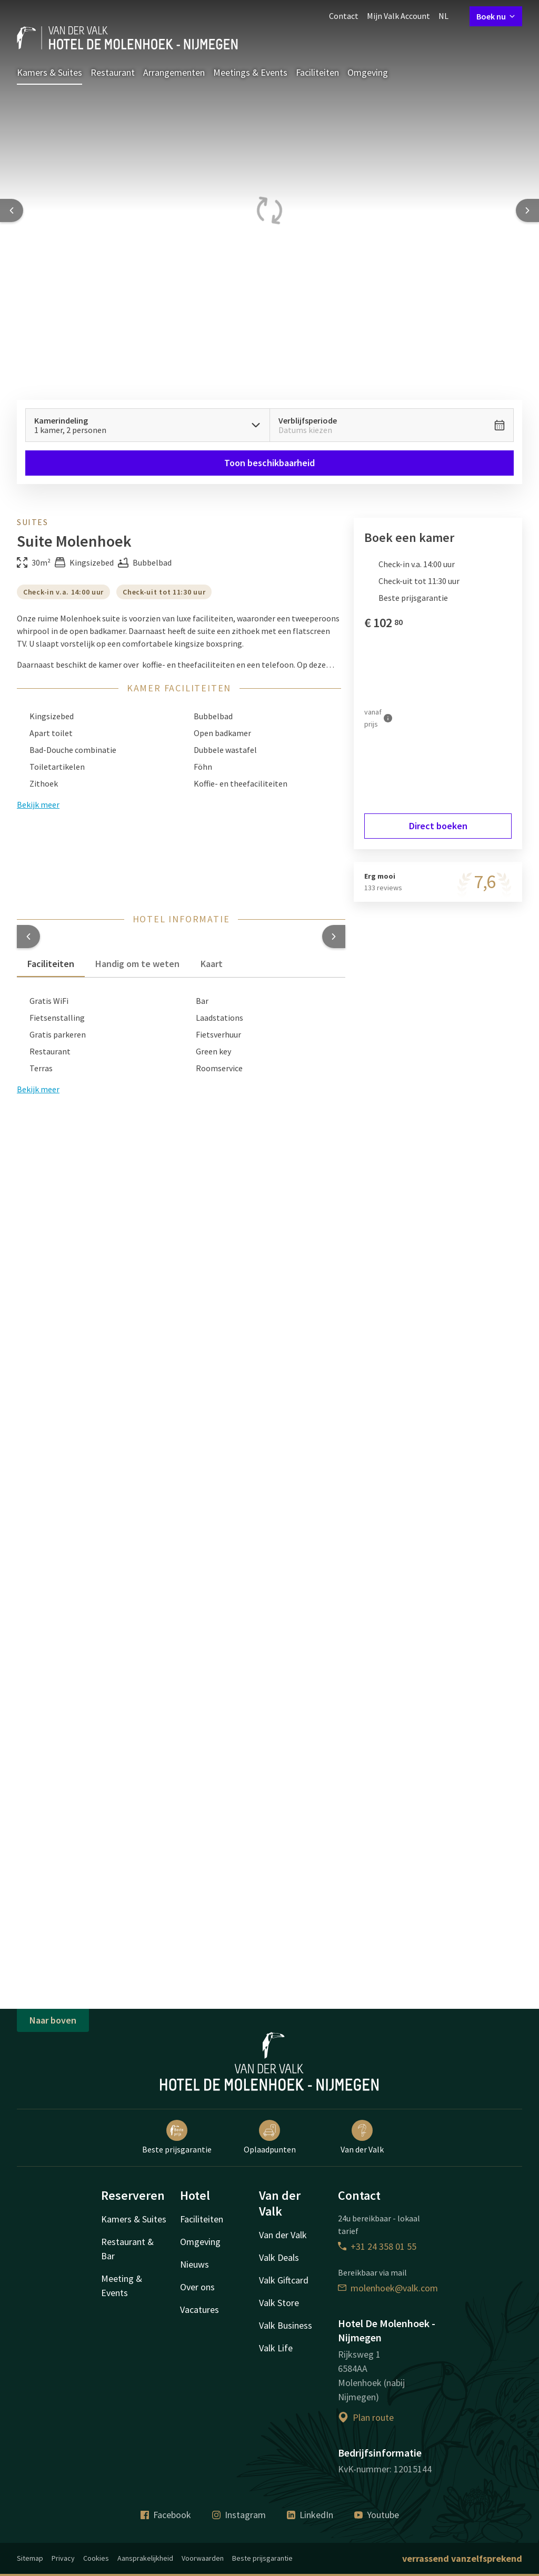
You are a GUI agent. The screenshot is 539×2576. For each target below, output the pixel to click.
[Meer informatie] (388, 718)
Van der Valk (362, 2137)
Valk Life (276, 2348)
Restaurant (113, 72)
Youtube (376, 2515)
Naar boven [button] (52, 2020)
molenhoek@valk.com (388, 2288)
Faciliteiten (317, 72)
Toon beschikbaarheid (269, 463)
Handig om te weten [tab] (137, 964)
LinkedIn (310, 2515)
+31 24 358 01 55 (377, 2246)
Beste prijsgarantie (177, 2137)
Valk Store (279, 2303)
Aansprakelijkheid (145, 2558)
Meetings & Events (250, 72)
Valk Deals (279, 2257)
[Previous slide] (11, 210)
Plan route (366, 2417)
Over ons (197, 2287)
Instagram (239, 2515)
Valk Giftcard (283, 2280)
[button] (28, 936)
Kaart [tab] (212, 964)
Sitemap (30, 2558)
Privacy (63, 2558)
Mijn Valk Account (398, 16)
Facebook (166, 2515)
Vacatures (199, 2309)
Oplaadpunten (270, 2137)
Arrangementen (174, 72)
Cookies (96, 2558)
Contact (343, 16)
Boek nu (495, 16)
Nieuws (194, 2264)
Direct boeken (438, 826)
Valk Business (285, 2325)
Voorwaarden (203, 2558)
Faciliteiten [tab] (50, 964)
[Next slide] (527, 210)
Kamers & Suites (49, 72)
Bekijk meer (38, 1089)
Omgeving (367, 72)
